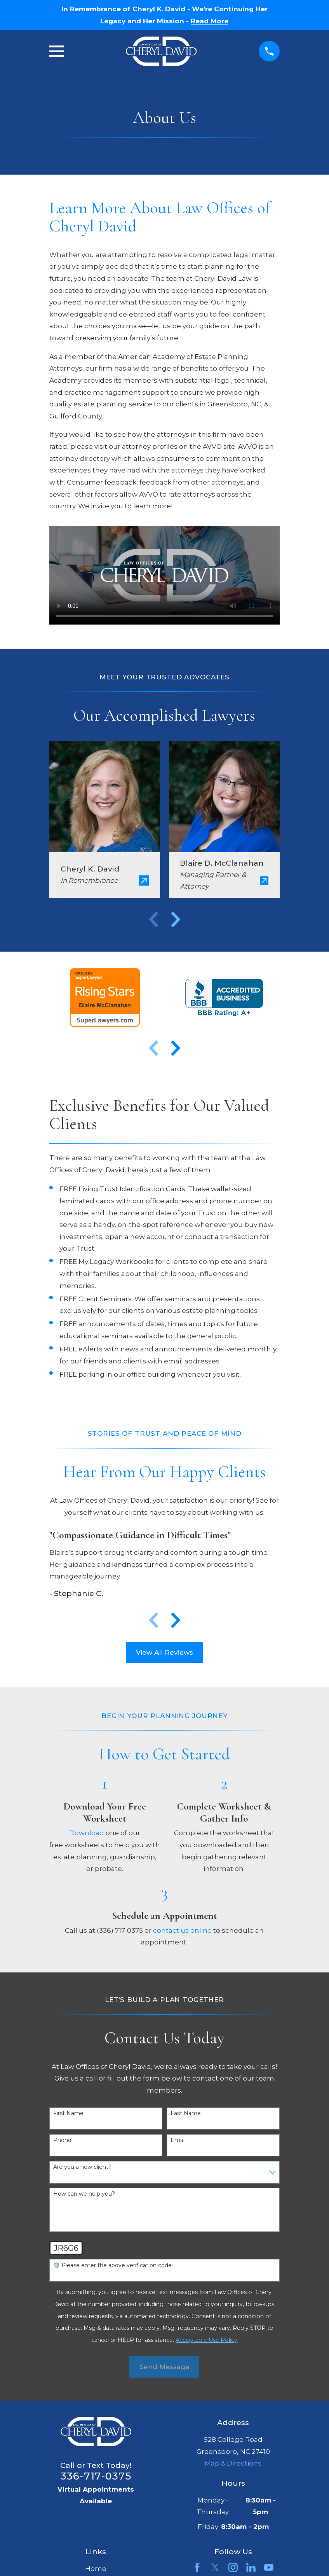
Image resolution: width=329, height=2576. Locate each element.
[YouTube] (268, 2567)
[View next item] (175, 919)
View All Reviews (164, 1652)
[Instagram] (233, 2567)
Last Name (186, 2113)
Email (178, 2140)
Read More (209, 21)
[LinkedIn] (251, 2567)
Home (95, 2568)
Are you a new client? (82, 2167)
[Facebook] (197, 2567)
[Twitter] (215, 2567)
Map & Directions (233, 2463)
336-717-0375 (96, 2476)
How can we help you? (84, 2194)
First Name (68, 2113)
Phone (62, 2140)
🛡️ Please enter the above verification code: (113, 2265)
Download (86, 1833)
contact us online (182, 1930)
